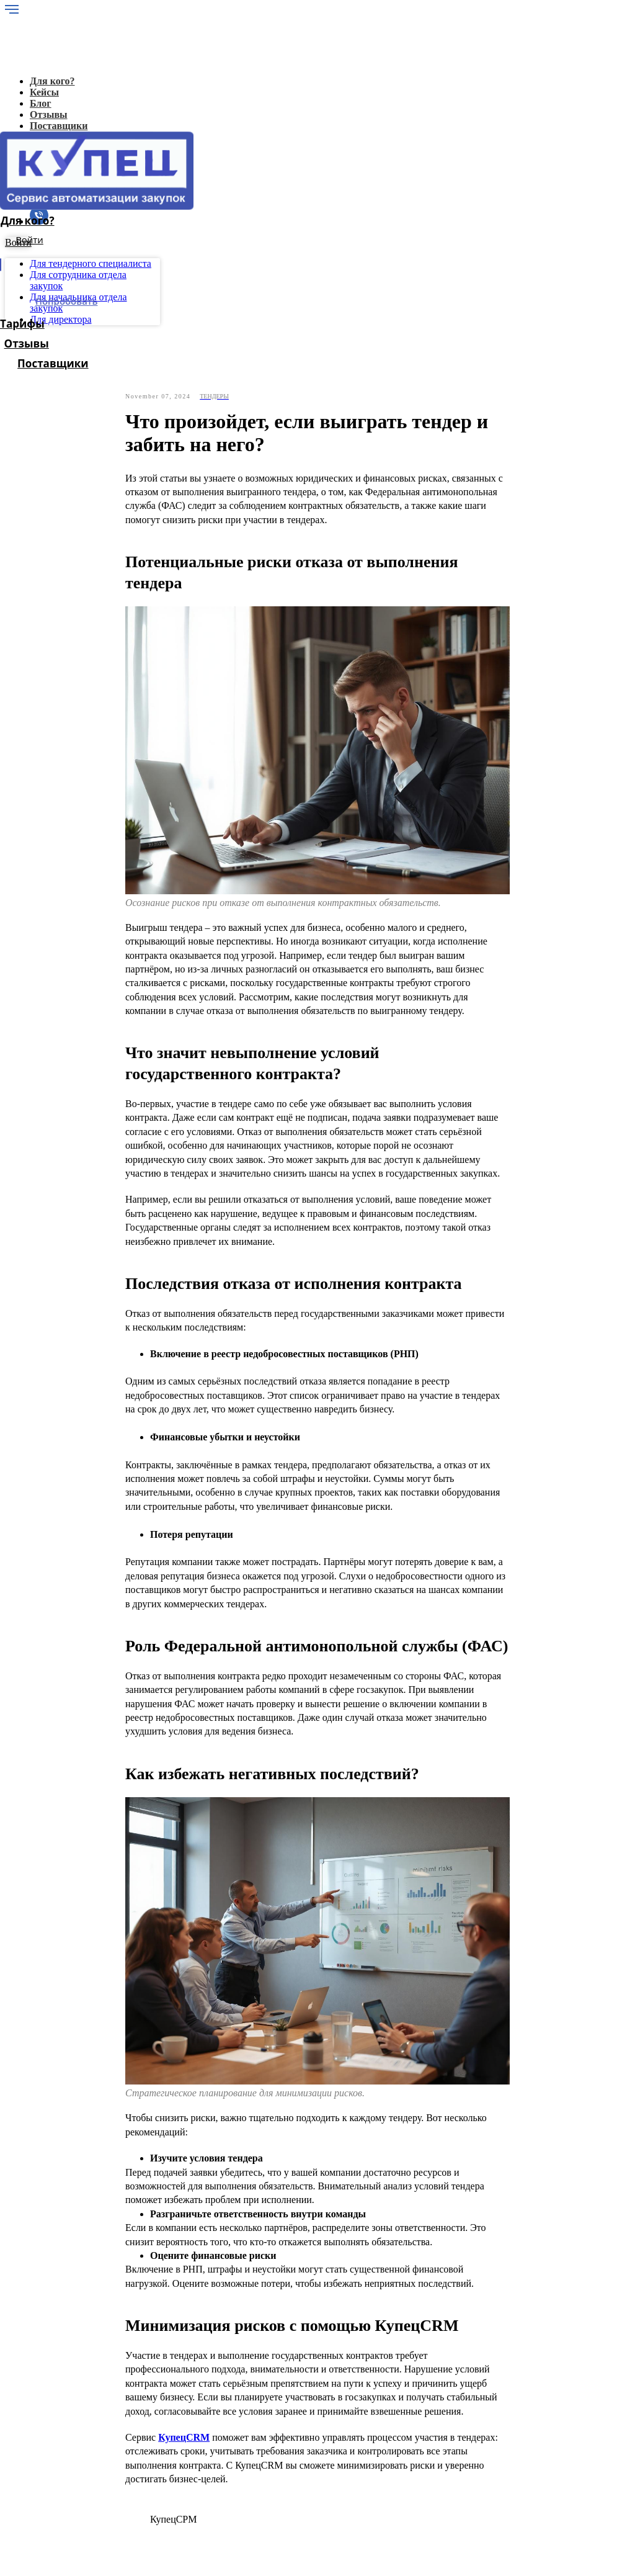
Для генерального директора (111, 2441)
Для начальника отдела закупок (117, 2475)
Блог (61, 2408)
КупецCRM (184, 2193)
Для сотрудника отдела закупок (117, 2464)
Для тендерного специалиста (111, 2453)
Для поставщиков (88, 2486)
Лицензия (71, 2419)
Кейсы (64, 2397)
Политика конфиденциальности (93, 2518)
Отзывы (67, 2430)
